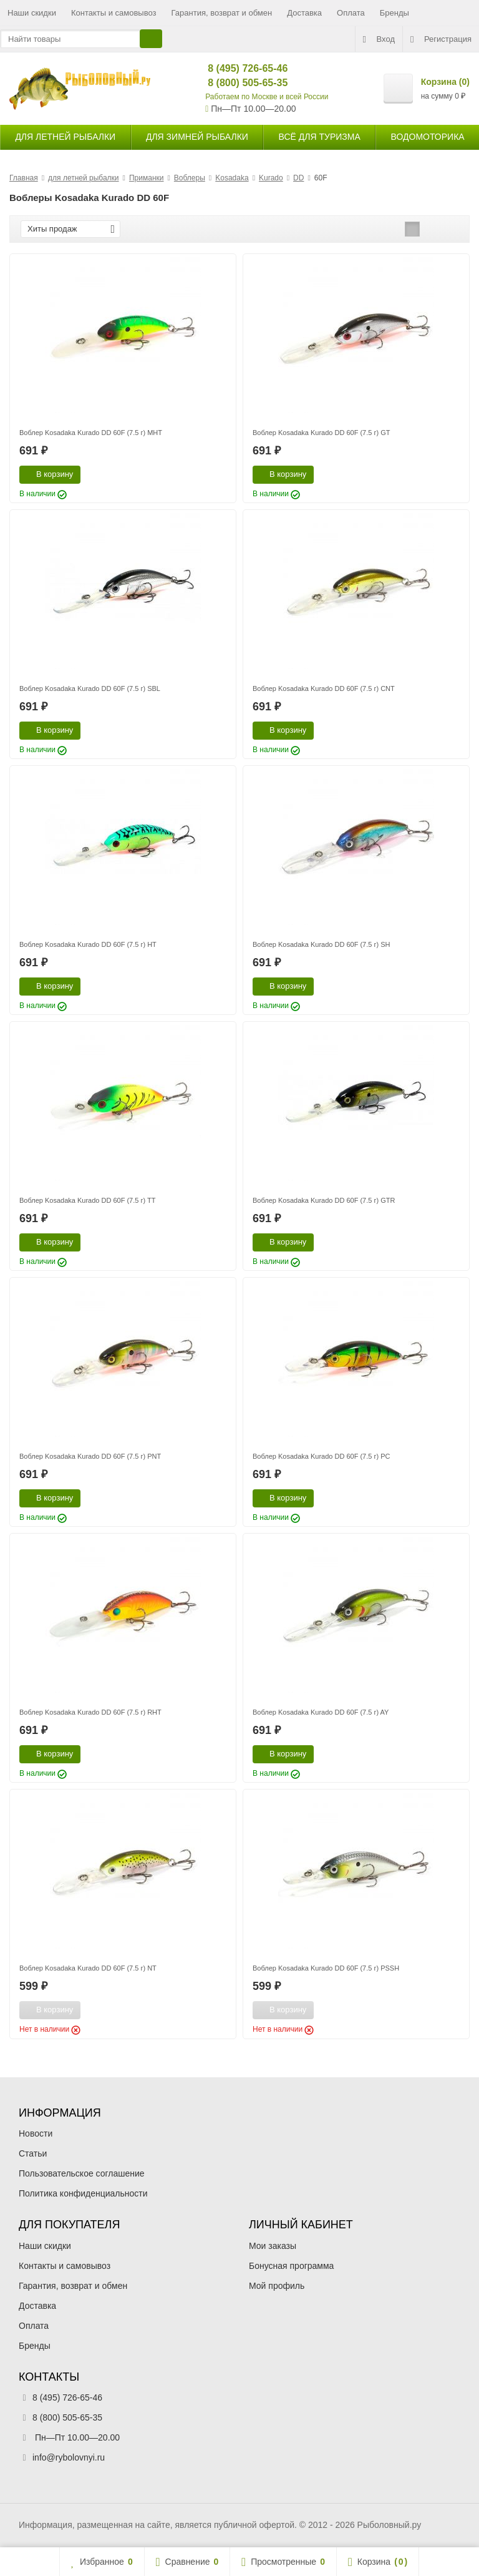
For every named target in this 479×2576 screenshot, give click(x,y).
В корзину (47, 474)
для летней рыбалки (65, 137)
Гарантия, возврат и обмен (222, 12)
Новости (35, 2133)
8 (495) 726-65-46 (237, 68)
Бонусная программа (291, 2266)
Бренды (394, 12)
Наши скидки (31, 12)
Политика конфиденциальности (83, 2193)
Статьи (33, 2153)
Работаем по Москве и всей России (266, 96)
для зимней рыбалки (197, 137)
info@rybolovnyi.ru (68, 2457)
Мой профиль (276, 2286)
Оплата (351, 12)
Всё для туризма (319, 137)
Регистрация (441, 39)
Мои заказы (272, 2246)
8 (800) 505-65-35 (237, 82)
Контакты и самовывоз (114, 12)
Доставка (304, 12)
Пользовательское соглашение (82, 2173)
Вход (379, 39)
